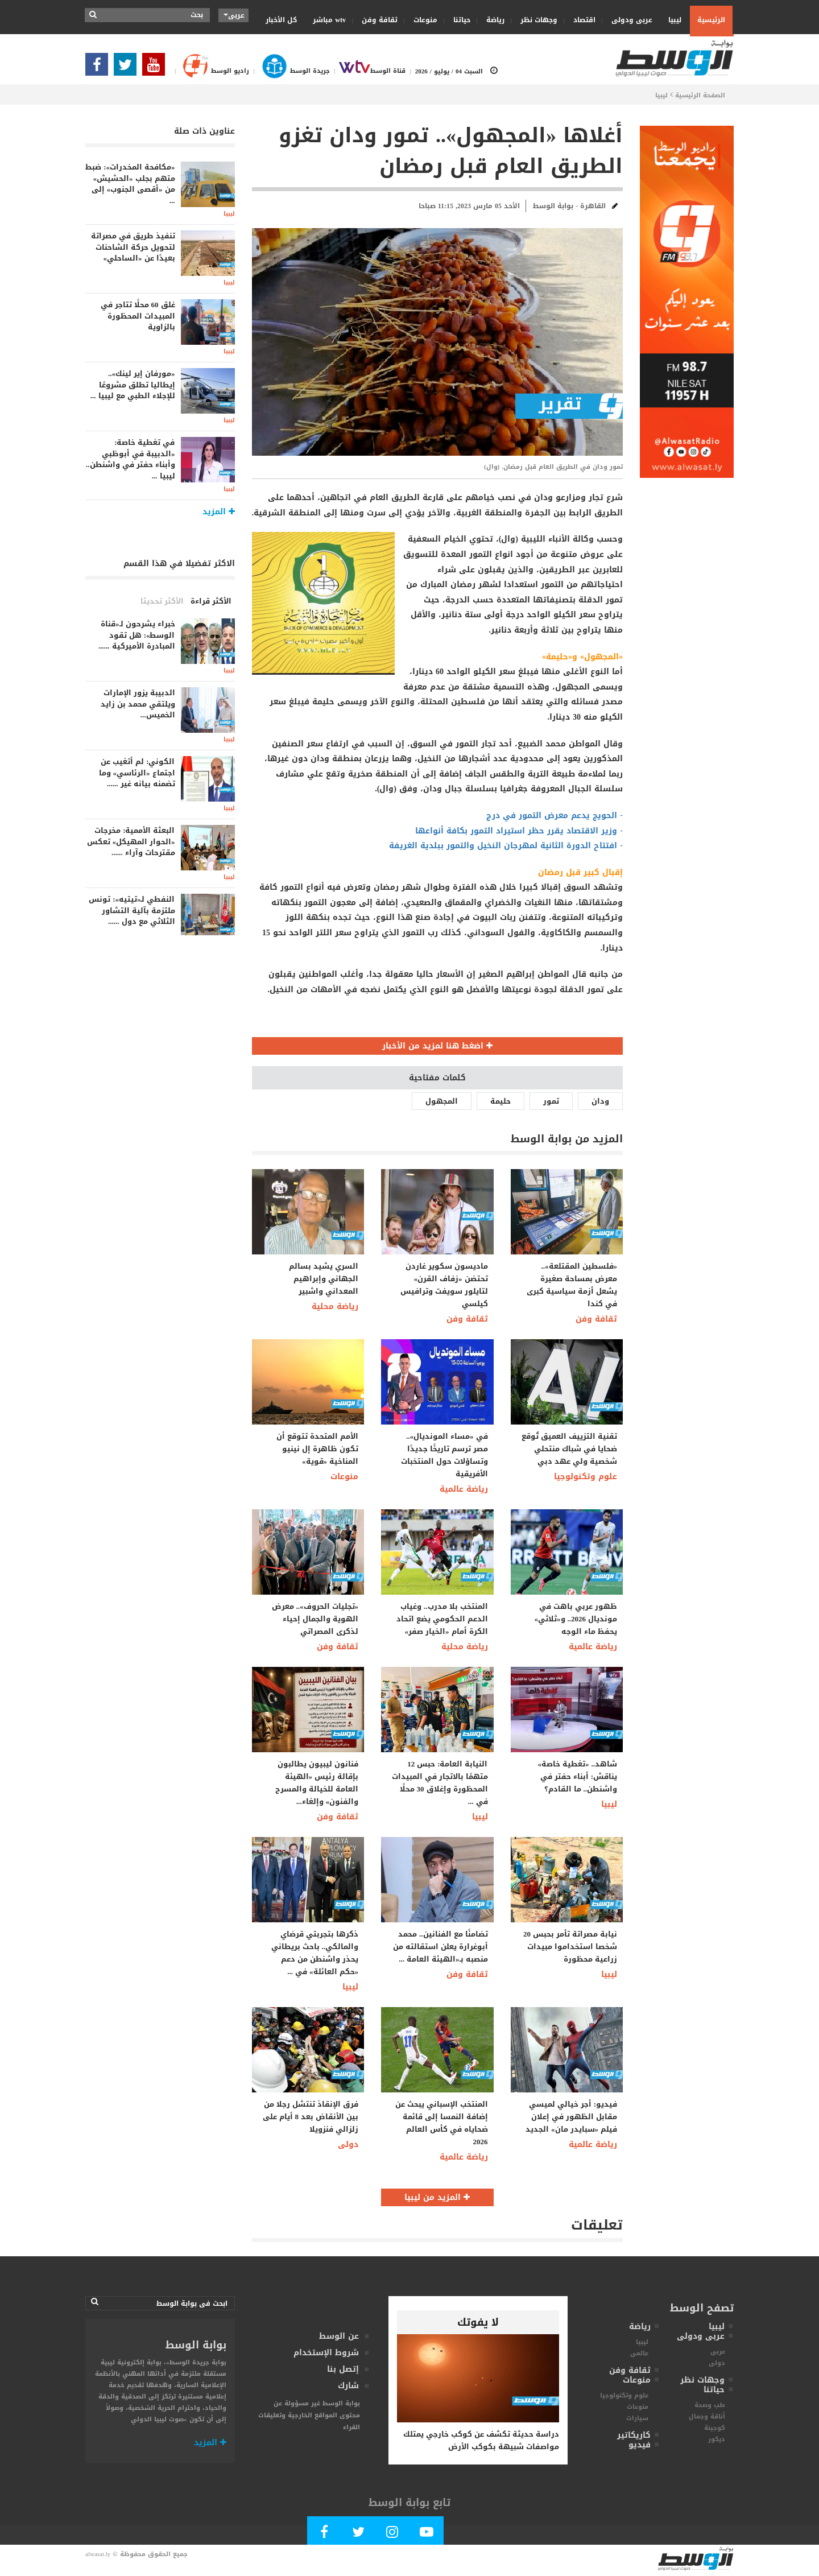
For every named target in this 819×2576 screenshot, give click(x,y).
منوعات (421, 20)
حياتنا (458, 20)
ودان (600, 1101)
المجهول (441, 1101)
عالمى (639, 2353)
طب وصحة (709, 2405)
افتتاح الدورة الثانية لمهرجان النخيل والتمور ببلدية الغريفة (503, 845)
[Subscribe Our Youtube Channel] (156, 68)
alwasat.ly (97, 2554)
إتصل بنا (343, 2369)
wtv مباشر (329, 20)
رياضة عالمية (464, 1489)
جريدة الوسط (289, 71)
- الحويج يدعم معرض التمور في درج (554, 815)
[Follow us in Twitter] (128, 68)
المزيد (210, 2442)
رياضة (491, 20)
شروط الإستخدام (326, 2352)
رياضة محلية (335, 1306)
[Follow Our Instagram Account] (392, 2534)
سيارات (637, 2418)
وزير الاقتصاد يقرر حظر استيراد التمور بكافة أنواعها (516, 831)
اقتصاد (580, 20)
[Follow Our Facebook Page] (99, 68)
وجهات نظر (535, 20)
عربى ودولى (628, 20)
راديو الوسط (210, 71)
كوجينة (714, 2428)
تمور (551, 1101)
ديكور (716, 2439)
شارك (348, 2385)
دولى (348, 2144)
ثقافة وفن (376, 20)
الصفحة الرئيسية (700, 95)
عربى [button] (234, 15)
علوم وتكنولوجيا (585, 1476)
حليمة (500, 1101)
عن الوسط (339, 2336)
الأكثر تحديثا (162, 601)
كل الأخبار (281, 20)
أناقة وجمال (707, 2416)
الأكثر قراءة (211, 601)
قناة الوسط (368, 71)
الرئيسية (711, 20)
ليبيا (671, 19)
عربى (717, 2352)
